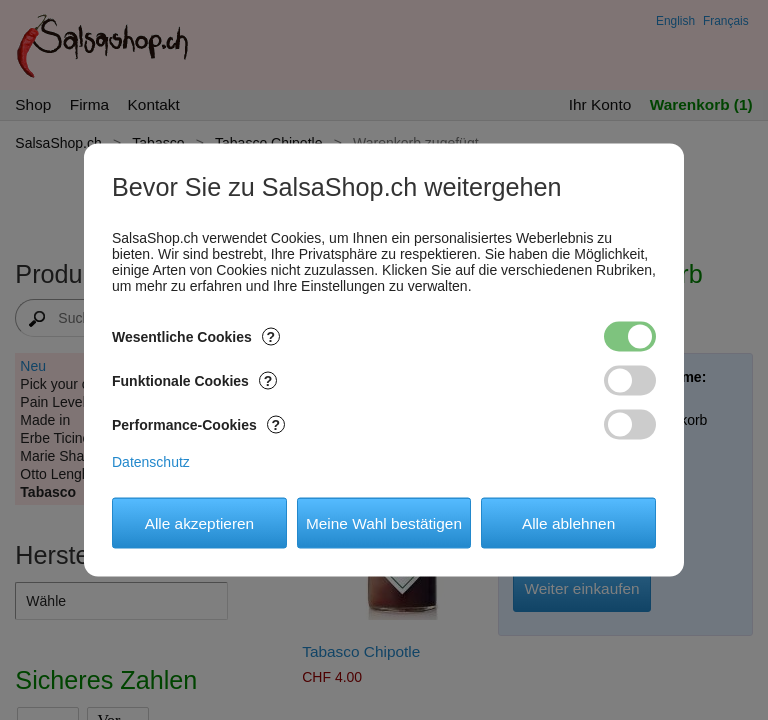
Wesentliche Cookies (196, 337)
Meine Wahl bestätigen (384, 522)
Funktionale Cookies (194, 381)
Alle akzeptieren (200, 522)
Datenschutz (151, 462)
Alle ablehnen (568, 522)
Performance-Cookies (198, 425)
